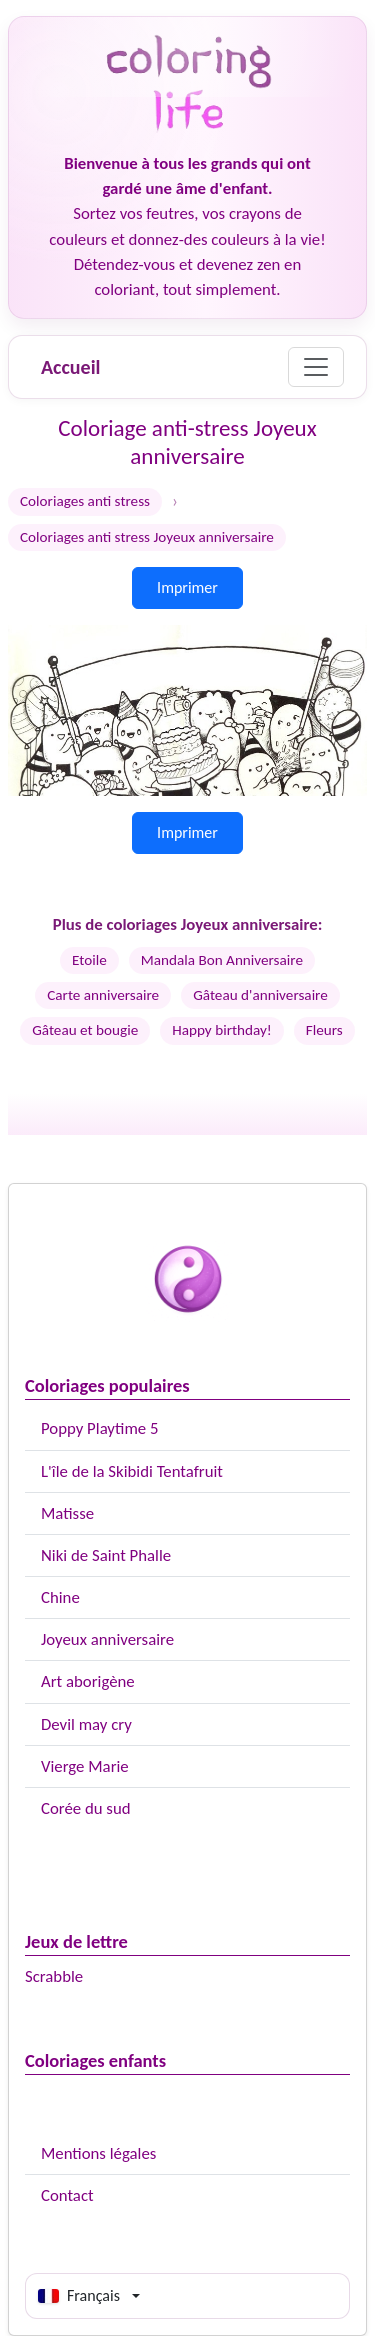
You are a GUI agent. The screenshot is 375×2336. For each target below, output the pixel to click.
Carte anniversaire (103, 995)
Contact (67, 2195)
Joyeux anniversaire (107, 1639)
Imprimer (187, 587)
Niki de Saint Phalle (106, 1555)
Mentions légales (98, 2153)
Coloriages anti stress (85, 501)
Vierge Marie (85, 1766)
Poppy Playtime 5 (99, 1428)
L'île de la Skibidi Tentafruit (132, 1471)
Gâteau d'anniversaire (260, 995)
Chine (60, 1597)
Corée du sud (86, 1808)
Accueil (70, 367)
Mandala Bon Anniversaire (222, 960)
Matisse (67, 1513)
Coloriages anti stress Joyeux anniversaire (147, 537)
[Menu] (316, 367)
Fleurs (324, 1030)
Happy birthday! (222, 1030)
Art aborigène (88, 1681)
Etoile (89, 960)
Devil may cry (86, 1724)
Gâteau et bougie (85, 1030)
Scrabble (54, 1976)
